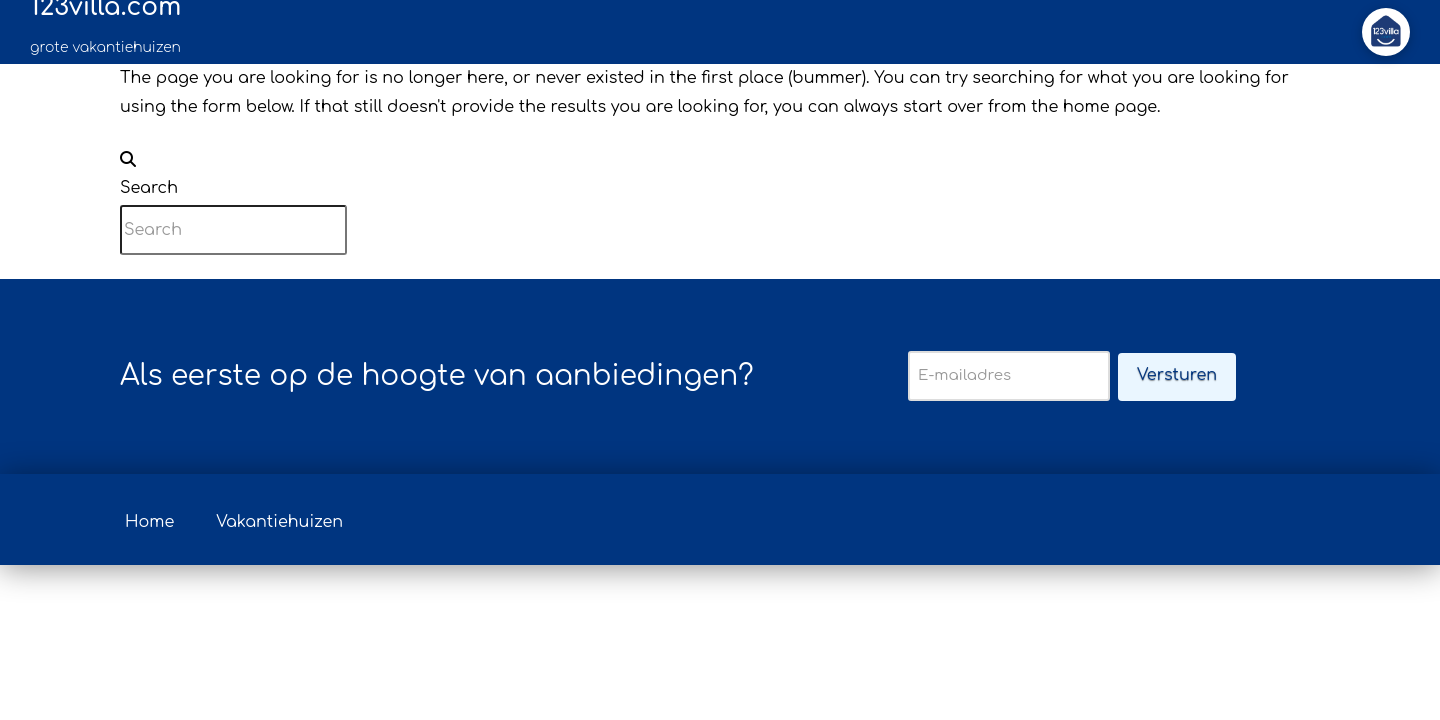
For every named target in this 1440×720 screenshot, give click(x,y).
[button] (1386, 32)
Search (149, 188)
